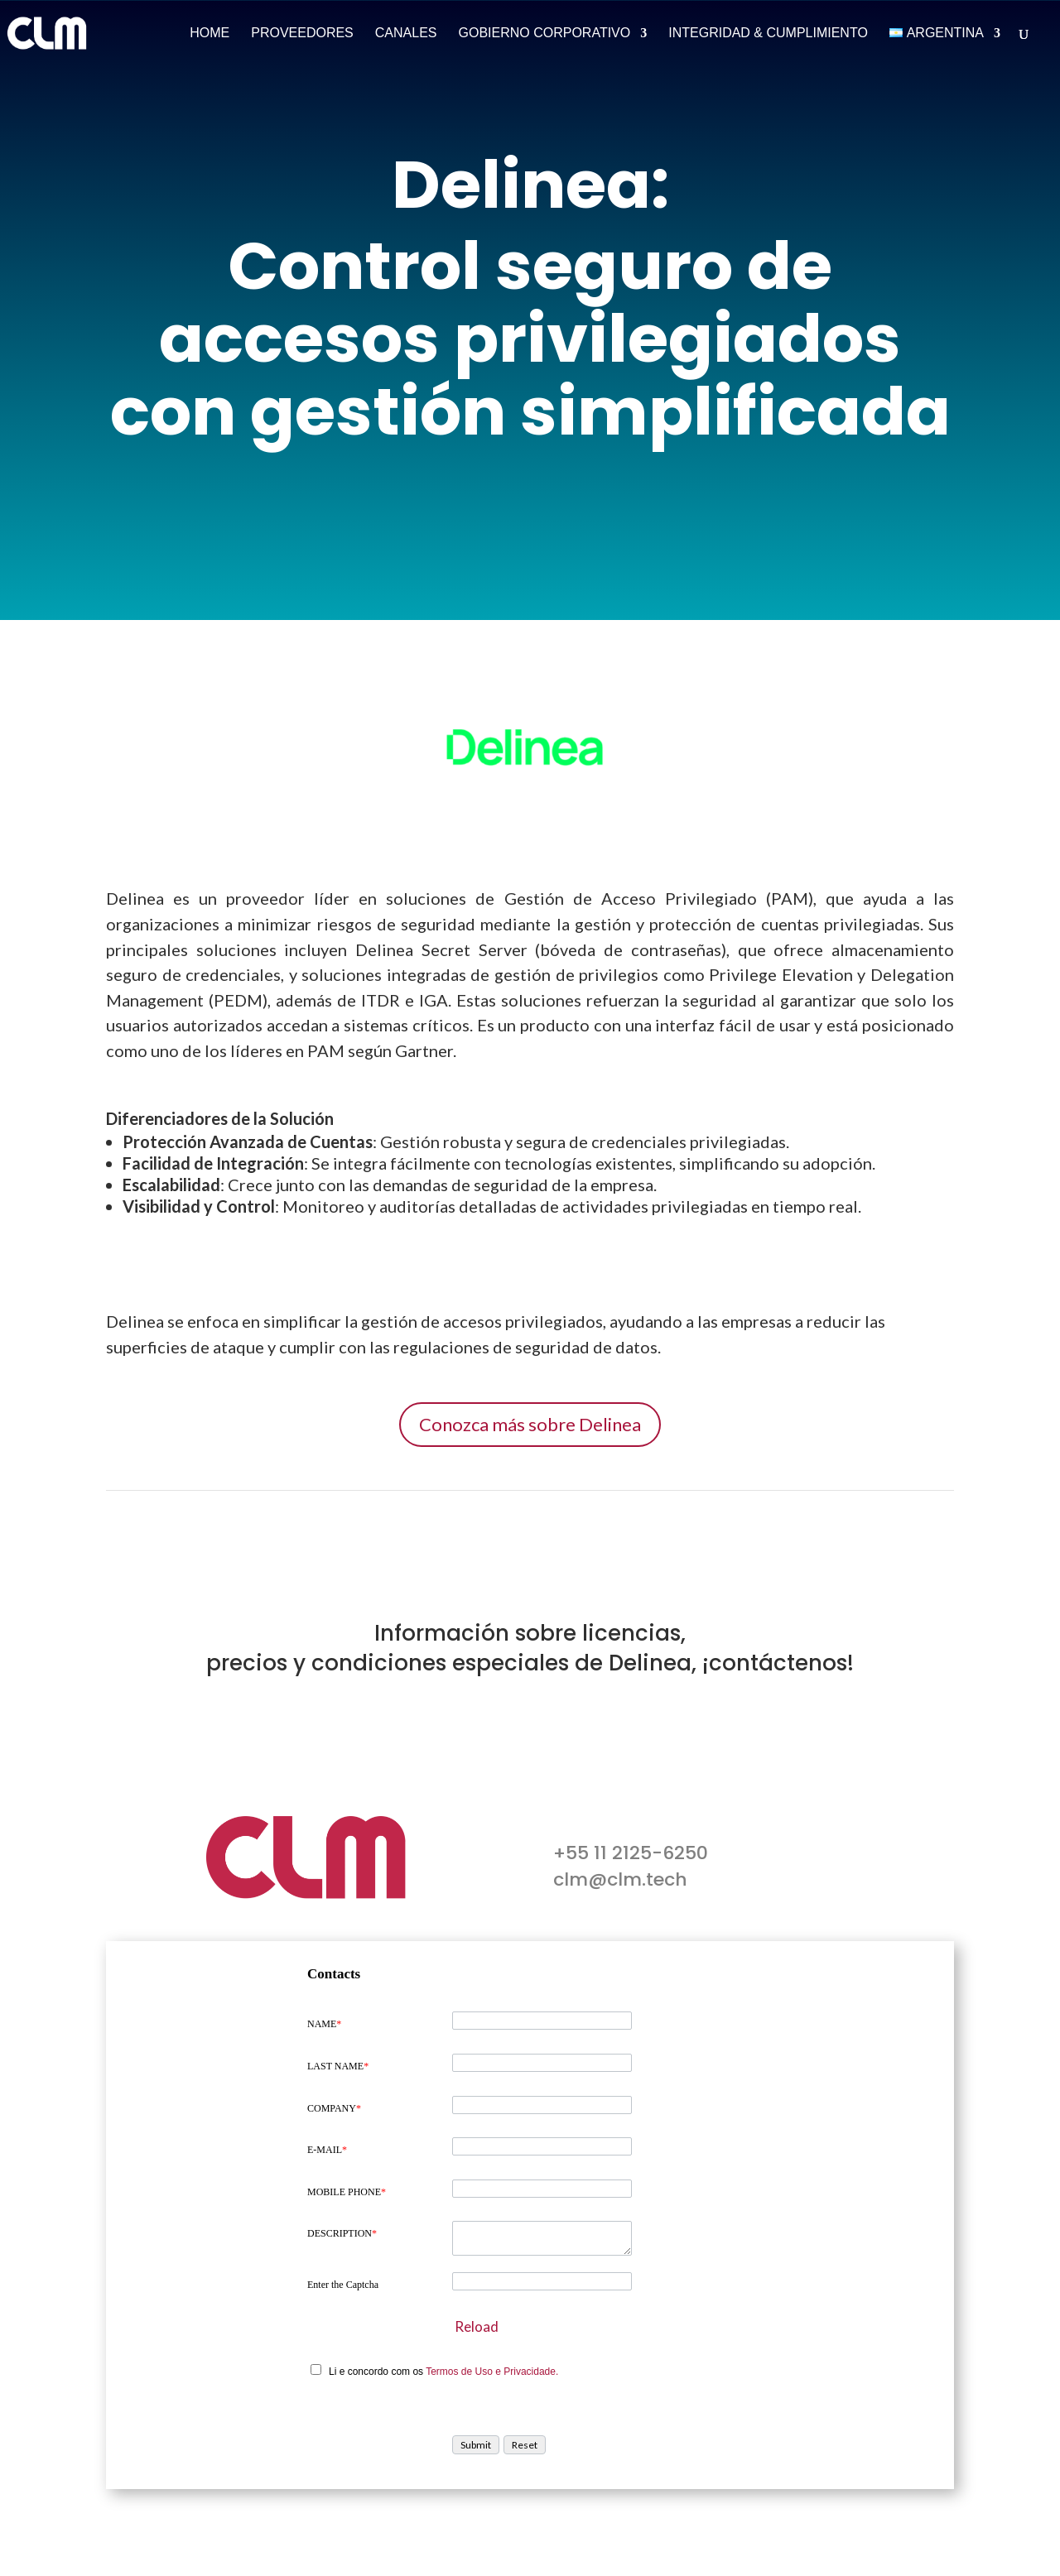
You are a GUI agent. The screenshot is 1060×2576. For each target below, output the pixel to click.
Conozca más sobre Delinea (530, 1424)
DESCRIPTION (342, 2233)
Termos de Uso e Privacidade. (492, 2371)
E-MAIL (327, 2149)
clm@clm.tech (620, 1879)
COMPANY (334, 2108)
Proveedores (302, 33)
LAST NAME (338, 2066)
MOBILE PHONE (346, 2192)
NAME (324, 2024)
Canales (406, 33)
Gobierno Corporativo (545, 33)
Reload (477, 2326)
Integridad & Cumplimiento (768, 33)
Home (209, 33)
